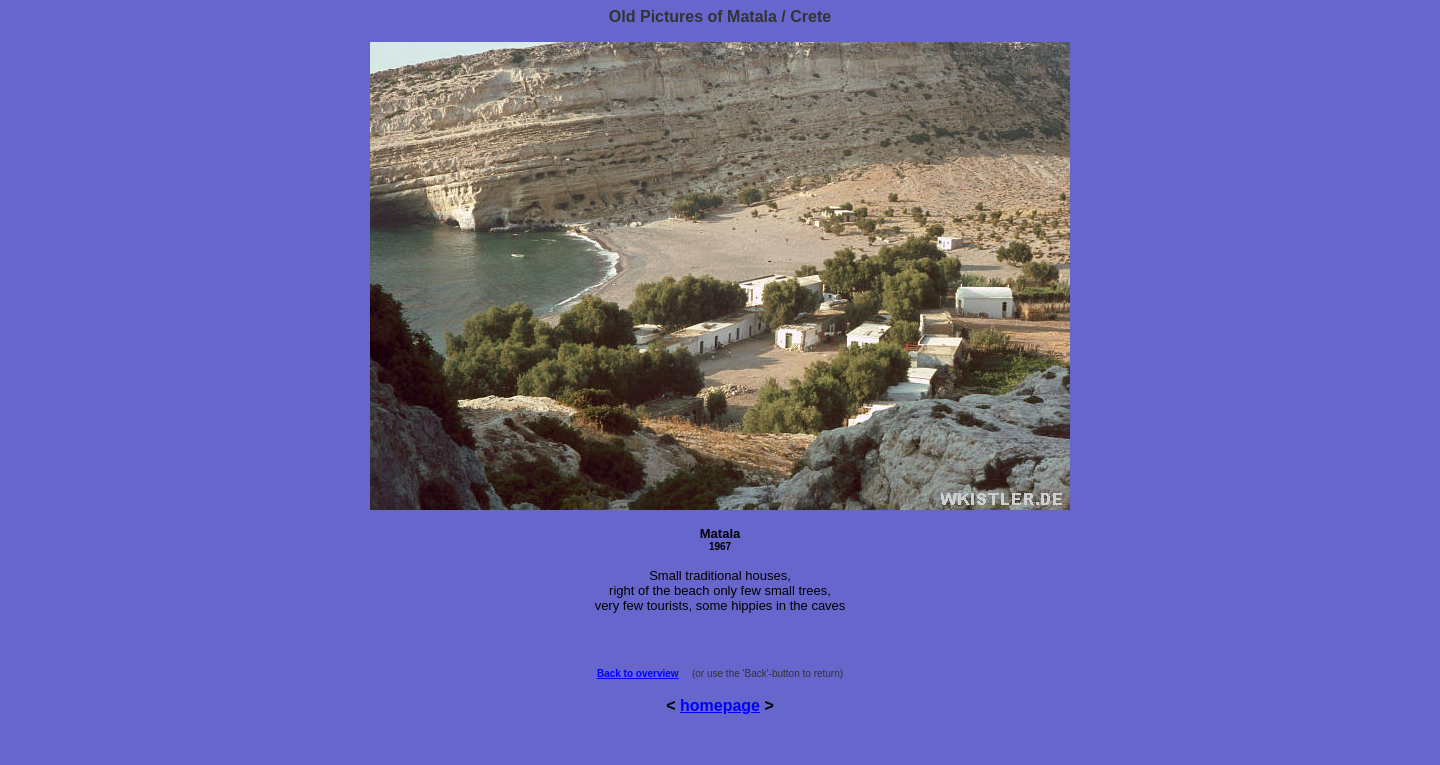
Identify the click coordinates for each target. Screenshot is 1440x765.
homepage (720, 705)
